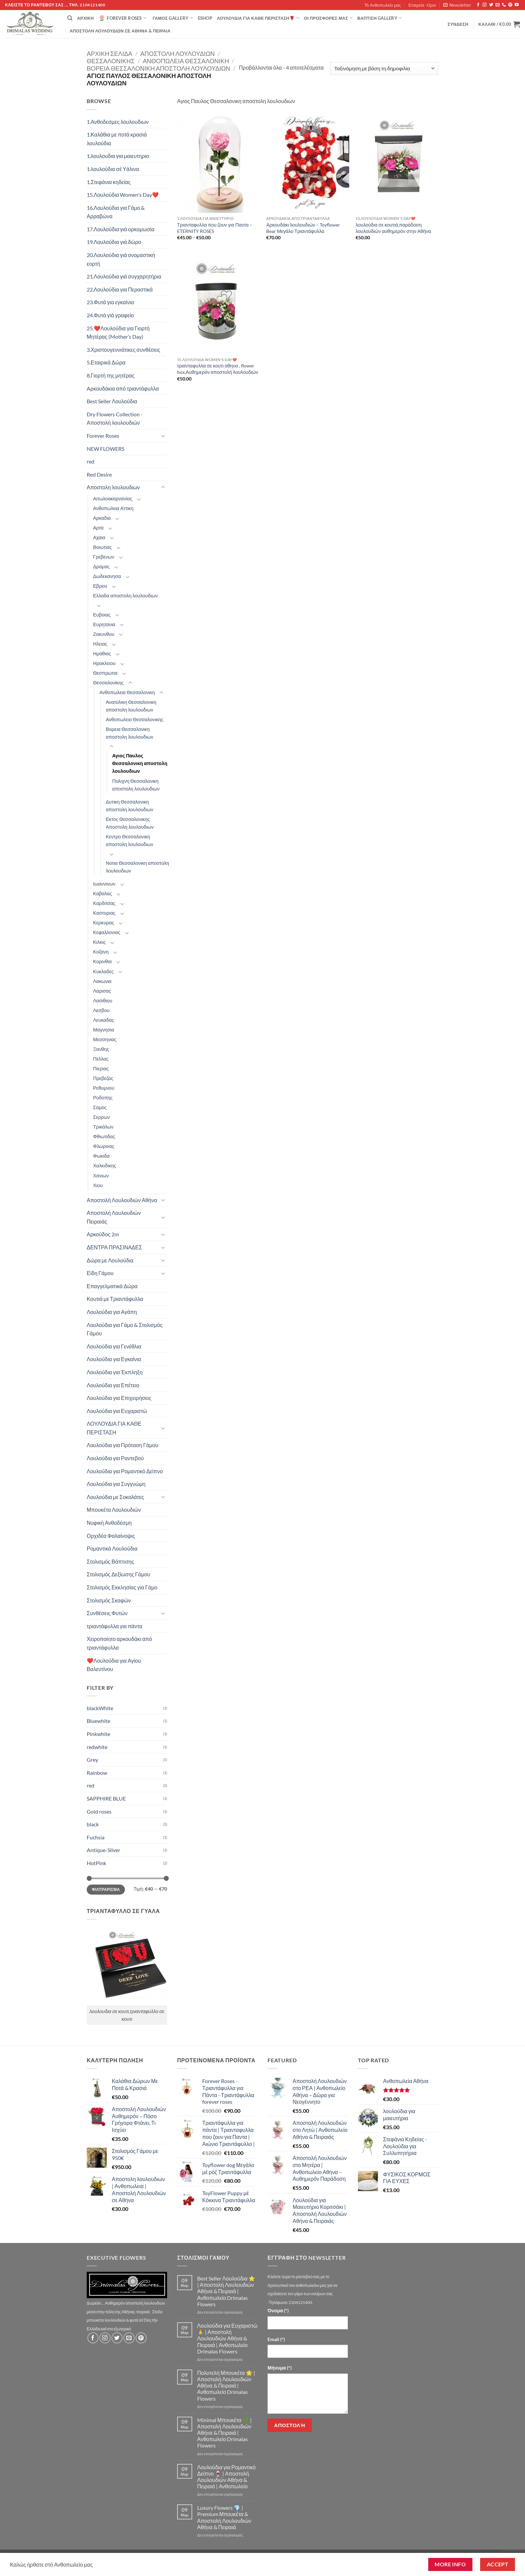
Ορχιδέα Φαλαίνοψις (111, 1535)
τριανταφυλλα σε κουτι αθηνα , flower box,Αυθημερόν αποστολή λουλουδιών (217, 369)
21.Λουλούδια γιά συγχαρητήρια (124, 276)
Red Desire (99, 474)
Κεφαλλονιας (107, 932)
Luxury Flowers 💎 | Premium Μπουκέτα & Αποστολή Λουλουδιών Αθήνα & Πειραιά (224, 2517)
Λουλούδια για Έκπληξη (115, 1372)
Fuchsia (95, 1837)
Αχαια (99, 537)
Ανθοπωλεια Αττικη (113, 508)
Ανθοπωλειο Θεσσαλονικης (134, 719)
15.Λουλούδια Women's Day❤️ (123, 194)
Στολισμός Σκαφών (109, 1600)
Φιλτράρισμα (106, 1889)
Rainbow (97, 1772)
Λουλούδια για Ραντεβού (115, 1458)
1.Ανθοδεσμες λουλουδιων (118, 121)
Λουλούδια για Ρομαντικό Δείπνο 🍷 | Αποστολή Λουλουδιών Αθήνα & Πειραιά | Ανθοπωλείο (226, 2477)
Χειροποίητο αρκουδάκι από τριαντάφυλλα (119, 1643)
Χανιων (101, 1175)
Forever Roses (122, 18)
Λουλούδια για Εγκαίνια (114, 1359)
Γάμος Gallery (173, 18)
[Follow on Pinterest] (510, 5)
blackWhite (100, 1708)
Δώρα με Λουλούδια (110, 1260)
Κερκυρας (103, 922)
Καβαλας (102, 893)
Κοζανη (100, 951)
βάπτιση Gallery (379, 18)
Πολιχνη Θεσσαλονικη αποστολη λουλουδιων (136, 785)
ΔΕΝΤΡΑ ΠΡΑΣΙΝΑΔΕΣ (114, 1247)
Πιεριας (101, 1068)
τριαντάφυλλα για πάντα (114, 1626)
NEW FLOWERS (105, 448)
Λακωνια (102, 981)
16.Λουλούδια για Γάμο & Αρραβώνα (116, 212)
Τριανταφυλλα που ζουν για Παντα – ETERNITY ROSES (214, 228)
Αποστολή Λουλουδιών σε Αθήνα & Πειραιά (120, 30)
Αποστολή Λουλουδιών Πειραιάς (114, 1217)
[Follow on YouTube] (517, 5)
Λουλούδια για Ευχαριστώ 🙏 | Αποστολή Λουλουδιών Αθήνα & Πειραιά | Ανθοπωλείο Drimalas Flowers (227, 2338)
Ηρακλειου (104, 663)
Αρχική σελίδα (109, 53)
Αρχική (85, 18)
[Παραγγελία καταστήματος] (384, 68)
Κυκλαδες (103, 971)
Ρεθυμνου (103, 1088)
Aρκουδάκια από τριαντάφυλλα (123, 388)
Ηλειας (100, 644)
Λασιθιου (102, 1000)
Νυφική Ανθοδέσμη (109, 1522)
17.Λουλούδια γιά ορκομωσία (120, 229)
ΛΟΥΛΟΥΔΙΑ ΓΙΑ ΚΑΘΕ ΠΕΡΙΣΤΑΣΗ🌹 (258, 18)
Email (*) (276, 2339)
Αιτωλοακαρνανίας (112, 498)
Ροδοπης (102, 1097)
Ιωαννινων (104, 884)
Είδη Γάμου (100, 1273)
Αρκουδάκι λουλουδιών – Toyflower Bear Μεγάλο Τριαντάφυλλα (303, 228)
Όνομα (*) (278, 2310)
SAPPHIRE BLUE (106, 1798)
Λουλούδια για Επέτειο (113, 1385)
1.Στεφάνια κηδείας (109, 182)
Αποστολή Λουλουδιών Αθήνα (122, 1200)
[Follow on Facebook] (478, 5)
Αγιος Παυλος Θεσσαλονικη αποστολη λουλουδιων (139, 763)
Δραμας (101, 566)
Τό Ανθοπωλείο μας (382, 5)
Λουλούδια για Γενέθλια (114, 1346)
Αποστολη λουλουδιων (177, 53)
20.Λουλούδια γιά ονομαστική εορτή (121, 259)
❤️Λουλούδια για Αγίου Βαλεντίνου (114, 1664)
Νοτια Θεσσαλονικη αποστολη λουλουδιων (137, 867)
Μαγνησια (103, 1029)
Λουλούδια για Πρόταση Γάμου (122, 1445)
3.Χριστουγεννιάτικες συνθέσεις (123, 349)
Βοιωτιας (102, 547)
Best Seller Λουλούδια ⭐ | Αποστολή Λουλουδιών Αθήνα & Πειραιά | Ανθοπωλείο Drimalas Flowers (226, 2291)
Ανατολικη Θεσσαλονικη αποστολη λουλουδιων (131, 706)
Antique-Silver (103, 1850)
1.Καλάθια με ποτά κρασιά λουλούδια (117, 138)
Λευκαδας (103, 1020)
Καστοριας (104, 913)
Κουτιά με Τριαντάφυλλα (115, 1299)
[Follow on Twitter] (491, 5)
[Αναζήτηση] (69, 18)
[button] (457, 5)
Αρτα (98, 527)
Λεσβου (101, 1010)
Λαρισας (102, 991)
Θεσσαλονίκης (111, 61)
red (90, 461)
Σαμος (99, 1107)
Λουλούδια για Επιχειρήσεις (119, 1398)
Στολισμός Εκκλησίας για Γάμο (122, 1587)
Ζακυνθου (103, 634)
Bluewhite (98, 1721)
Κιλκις (99, 942)
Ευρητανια (104, 624)
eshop (205, 18)
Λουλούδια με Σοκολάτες (115, 1497)
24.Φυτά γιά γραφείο (110, 315)
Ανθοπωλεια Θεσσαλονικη (186, 61)
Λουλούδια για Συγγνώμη (116, 1484)
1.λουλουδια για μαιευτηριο (118, 156)
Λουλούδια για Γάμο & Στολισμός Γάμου (125, 1329)
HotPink (96, 1863)
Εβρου (100, 586)
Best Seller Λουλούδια (112, 401)
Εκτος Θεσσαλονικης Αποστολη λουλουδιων (130, 823)
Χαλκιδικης (104, 1165)
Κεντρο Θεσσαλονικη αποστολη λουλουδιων (129, 840)
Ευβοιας (101, 614)
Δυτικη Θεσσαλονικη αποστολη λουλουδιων (129, 805)
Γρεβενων (103, 557)
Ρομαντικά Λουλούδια (112, 1548)
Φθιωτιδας (104, 1136)
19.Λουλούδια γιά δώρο (114, 242)
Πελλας (100, 1059)
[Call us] (504, 5)
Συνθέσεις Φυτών (107, 1613)
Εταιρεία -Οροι (422, 5)
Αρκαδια (102, 518)
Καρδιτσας (104, 903)
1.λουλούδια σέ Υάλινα (113, 169)
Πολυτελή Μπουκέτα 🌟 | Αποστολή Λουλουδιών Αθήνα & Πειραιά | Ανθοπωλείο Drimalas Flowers (226, 2386)
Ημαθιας (102, 653)
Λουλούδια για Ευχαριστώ (117, 1411)
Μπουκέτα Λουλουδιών (114, 1509)
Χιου (98, 1185)
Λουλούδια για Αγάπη (112, 1312)
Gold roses (99, 1811)
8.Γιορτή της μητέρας (111, 375)
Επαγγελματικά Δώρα (112, 1286)
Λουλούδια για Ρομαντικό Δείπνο (125, 1471)
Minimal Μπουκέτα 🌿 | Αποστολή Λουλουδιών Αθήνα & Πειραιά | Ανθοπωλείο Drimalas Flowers (224, 2433)
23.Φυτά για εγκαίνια (110, 302)
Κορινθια (102, 961)
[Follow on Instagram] (484, 5)
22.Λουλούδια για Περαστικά (120, 289)
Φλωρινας (104, 1146)
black (93, 1824)
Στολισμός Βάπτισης (110, 1561)
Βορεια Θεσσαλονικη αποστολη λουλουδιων (158, 68)
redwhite (97, 1747)
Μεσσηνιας (105, 1039)
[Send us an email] (498, 5)
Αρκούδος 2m (103, 1234)
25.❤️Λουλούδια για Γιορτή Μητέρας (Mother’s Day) (118, 332)
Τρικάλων (103, 1127)
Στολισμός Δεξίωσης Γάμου (118, 1574)
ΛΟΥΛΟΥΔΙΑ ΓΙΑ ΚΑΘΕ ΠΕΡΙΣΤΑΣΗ (114, 1427)
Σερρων (101, 1117)
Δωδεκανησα (107, 576)
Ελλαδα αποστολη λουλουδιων (125, 595)
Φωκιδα (101, 1156)
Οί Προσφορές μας (328, 18)
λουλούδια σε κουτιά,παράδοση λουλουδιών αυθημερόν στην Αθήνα (393, 228)
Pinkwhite (98, 1734)
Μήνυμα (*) (280, 2368)
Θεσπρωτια (105, 673)
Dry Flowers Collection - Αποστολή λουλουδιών (115, 418)
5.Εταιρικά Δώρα (106, 362)
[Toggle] (163, 436)
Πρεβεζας (103, 1078)
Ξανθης (101, 1049)
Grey (92, 1759)
